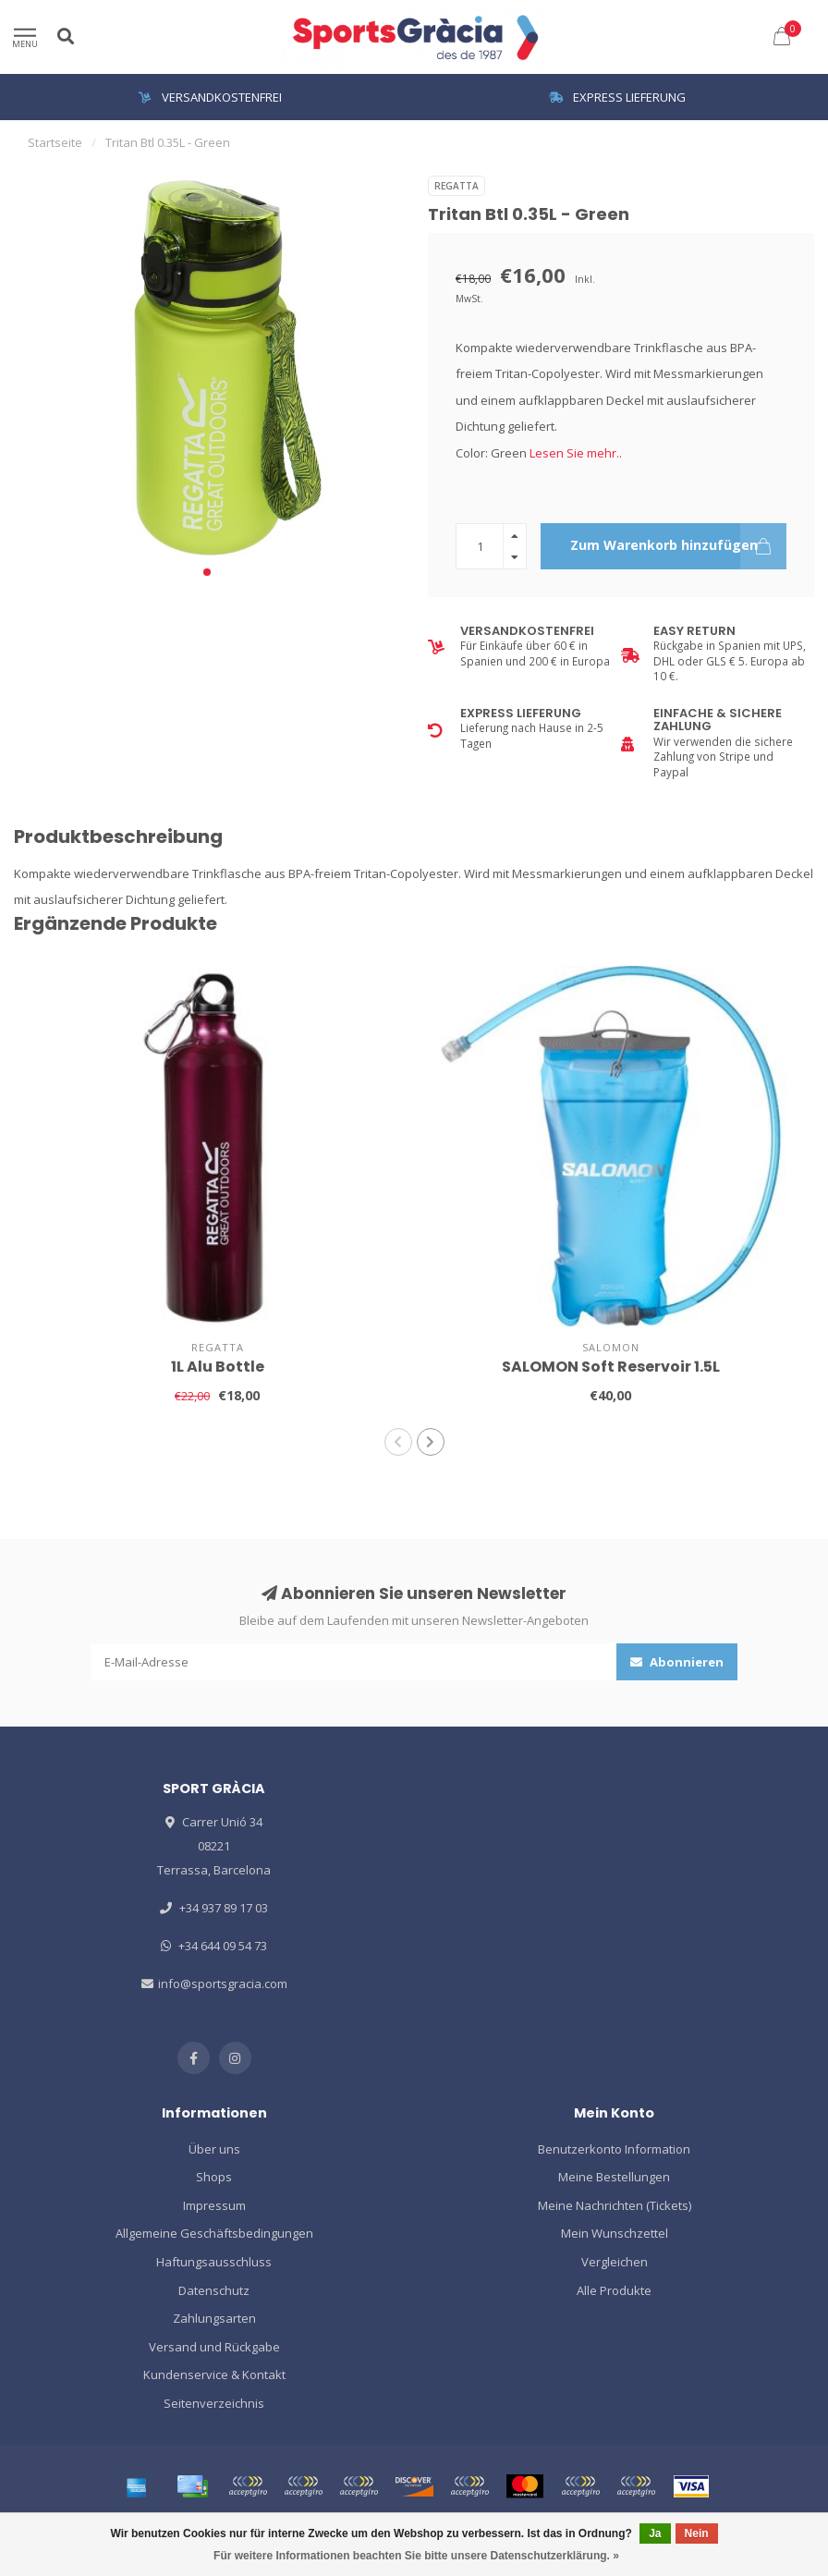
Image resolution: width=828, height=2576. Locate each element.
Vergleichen (614, 2261)
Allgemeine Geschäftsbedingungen (214, 2233)
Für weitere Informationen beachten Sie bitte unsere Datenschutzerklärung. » (416, 2555)
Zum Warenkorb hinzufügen (678, 546)
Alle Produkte (614, 2290)
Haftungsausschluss (214, 2261)
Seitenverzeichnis (214, 2403)
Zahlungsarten (214, 2318)
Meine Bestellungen (614, 2176)
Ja (655, 2533)
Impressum (214, 2205)
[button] (207, 572)
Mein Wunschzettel (614, 2233)
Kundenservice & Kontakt (214, 2374)
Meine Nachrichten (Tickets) (614, 2205)
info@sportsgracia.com (222, 1983)
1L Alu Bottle (217, 1366)
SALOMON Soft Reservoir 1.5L (611, 1366)
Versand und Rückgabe (214, 2346)
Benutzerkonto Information (614, 2149)
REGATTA (456, 185)
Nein (697, 2533)
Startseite (55, 142)
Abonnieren (677, 1662)
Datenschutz (214, 2290)
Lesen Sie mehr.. (576, 453)
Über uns (214, 2149)
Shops (214, 2176)
